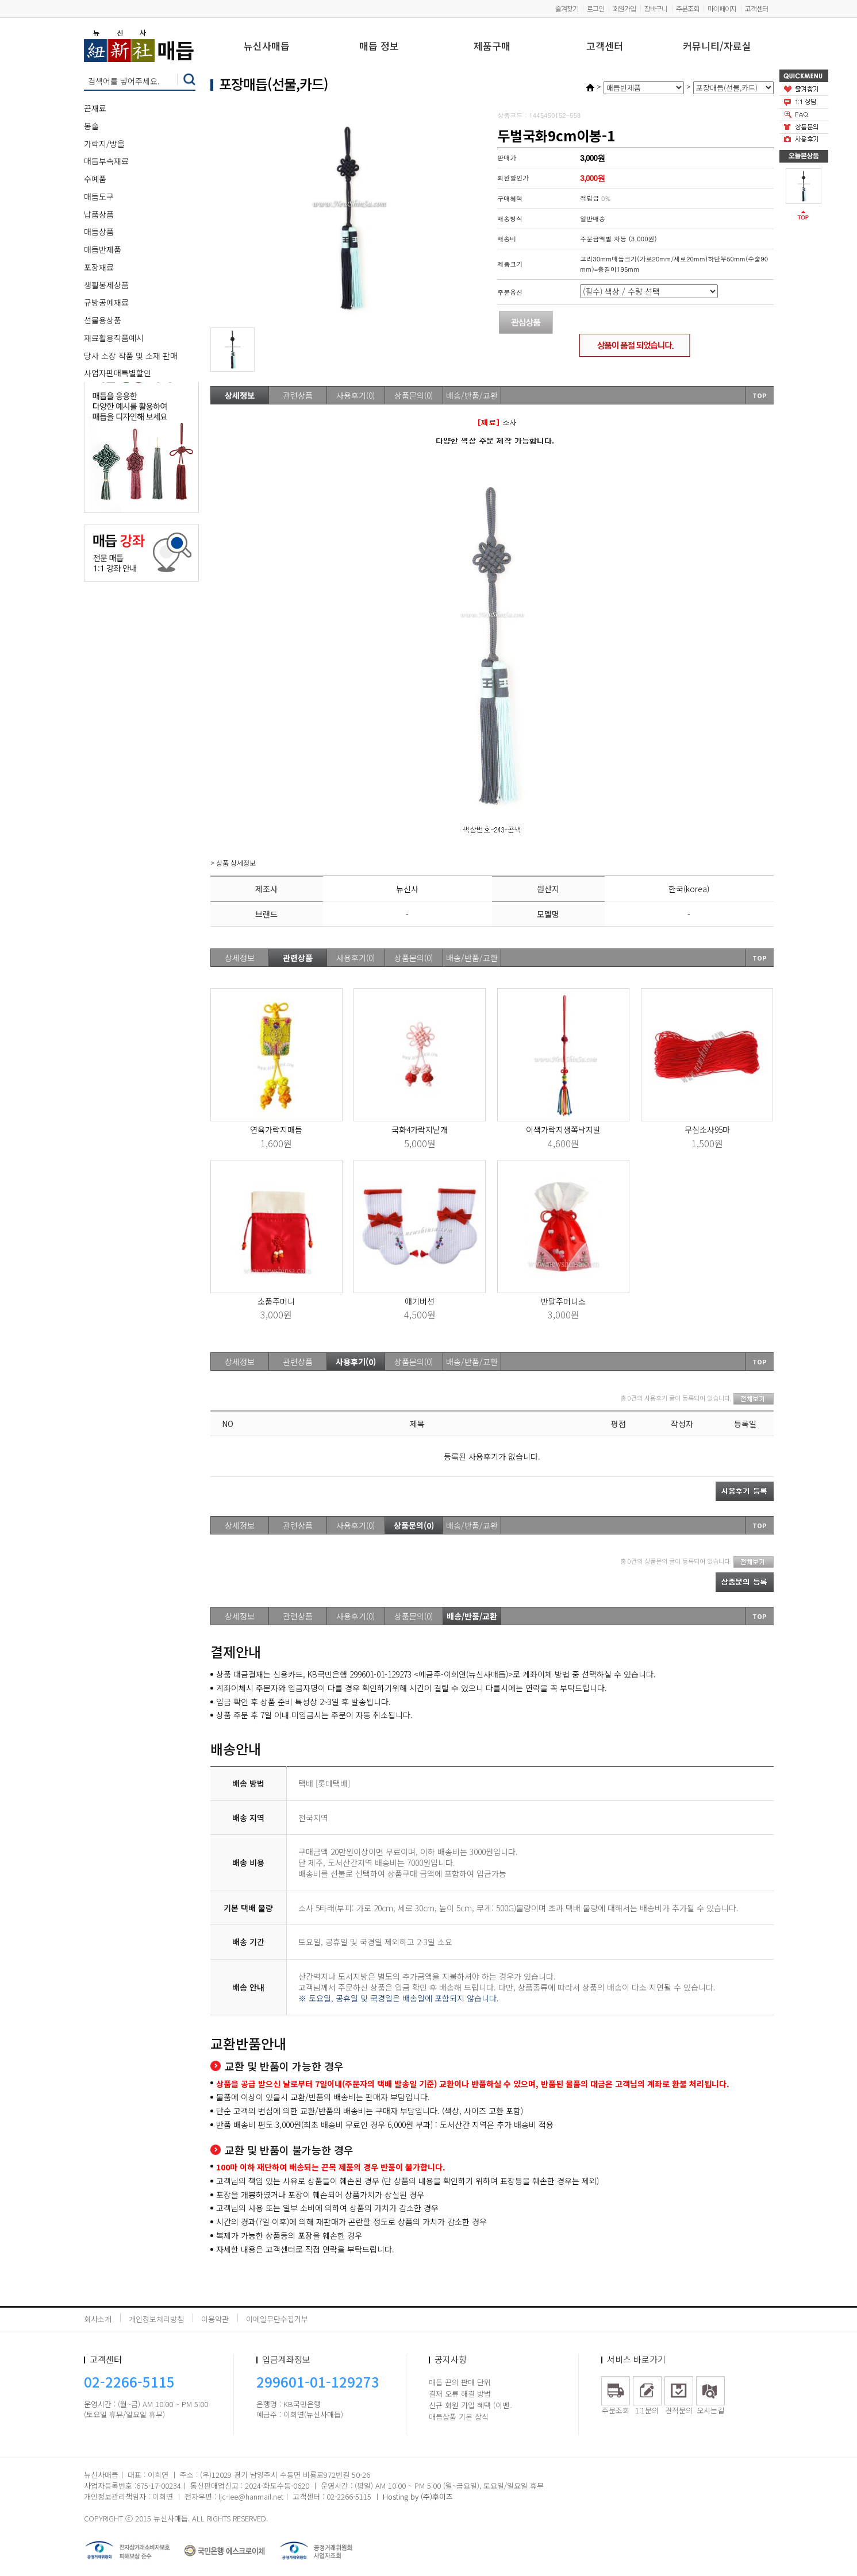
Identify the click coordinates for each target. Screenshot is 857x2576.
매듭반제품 (102, 249)
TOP (759, 395)
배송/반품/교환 (472, 395)
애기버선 (420, 1301)
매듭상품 (99, 231)
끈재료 (95, 108)
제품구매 (492, 47)
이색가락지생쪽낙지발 (563, 1129)
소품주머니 (276, 1301)
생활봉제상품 (106, 285)
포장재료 (99, 267)
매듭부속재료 (106, 161)
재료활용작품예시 (114, 338)
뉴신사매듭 (267, 47)
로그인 (595, 8)
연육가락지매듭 (276, 1129)
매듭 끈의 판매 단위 (460, 2382)
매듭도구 (99, 196)
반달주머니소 (563, 1301)
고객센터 (756, 8)
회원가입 (624, 8)
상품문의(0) (413, 395)
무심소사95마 (707, 1129)
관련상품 (298, 395)
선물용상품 (102, 320)
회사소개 (98, 2318)
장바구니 (655, 8)
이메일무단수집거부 (277, 2318)
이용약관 (215, 2318)
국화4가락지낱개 (419, 1129)
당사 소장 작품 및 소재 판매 (131, 355)
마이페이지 (722, 8)
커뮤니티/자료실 (717, 47)
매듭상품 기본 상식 (459, 2416)
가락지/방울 (104, 143)
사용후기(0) (355, 395)
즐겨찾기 (566, 8)
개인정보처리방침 (156, 2318)
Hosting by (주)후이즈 (418, 2496)
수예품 (95, 178)
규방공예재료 (106, 302)
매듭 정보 (379, 47)
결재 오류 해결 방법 (460, 2393)
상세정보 (240, 395)
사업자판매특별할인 (117, 373)
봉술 (91, 126)
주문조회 (687, 8)
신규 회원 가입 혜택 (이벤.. (471, 2405)
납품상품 (99, 214)
